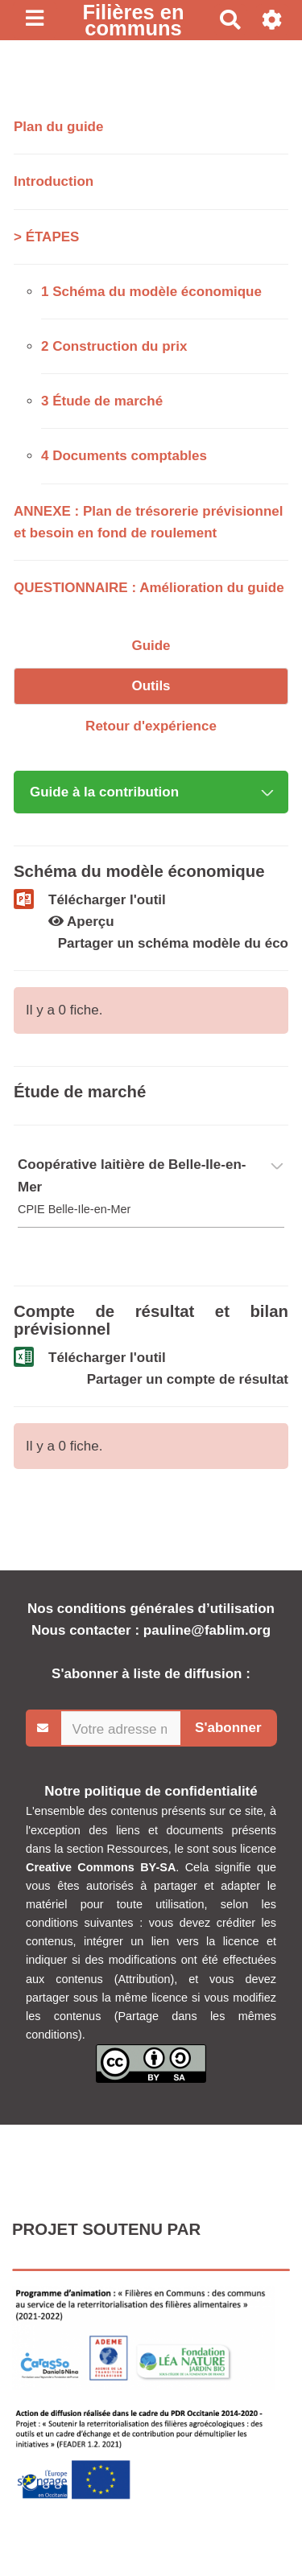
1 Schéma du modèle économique (151, 291)
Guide (150, 645)
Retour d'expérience (151, 726)
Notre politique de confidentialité (150, 1791)
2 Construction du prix (114, 346)
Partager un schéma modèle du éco (173, 943)
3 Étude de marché (102, 401)
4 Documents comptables (124, 455)
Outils (150, 685)
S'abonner (228, 1727)
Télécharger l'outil (107, 899)
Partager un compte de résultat (187, 1379)
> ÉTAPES (46, 237)
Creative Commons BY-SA (101, 1867)
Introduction (53, 181)
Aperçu (81, 921)
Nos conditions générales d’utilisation (151, 1608)
